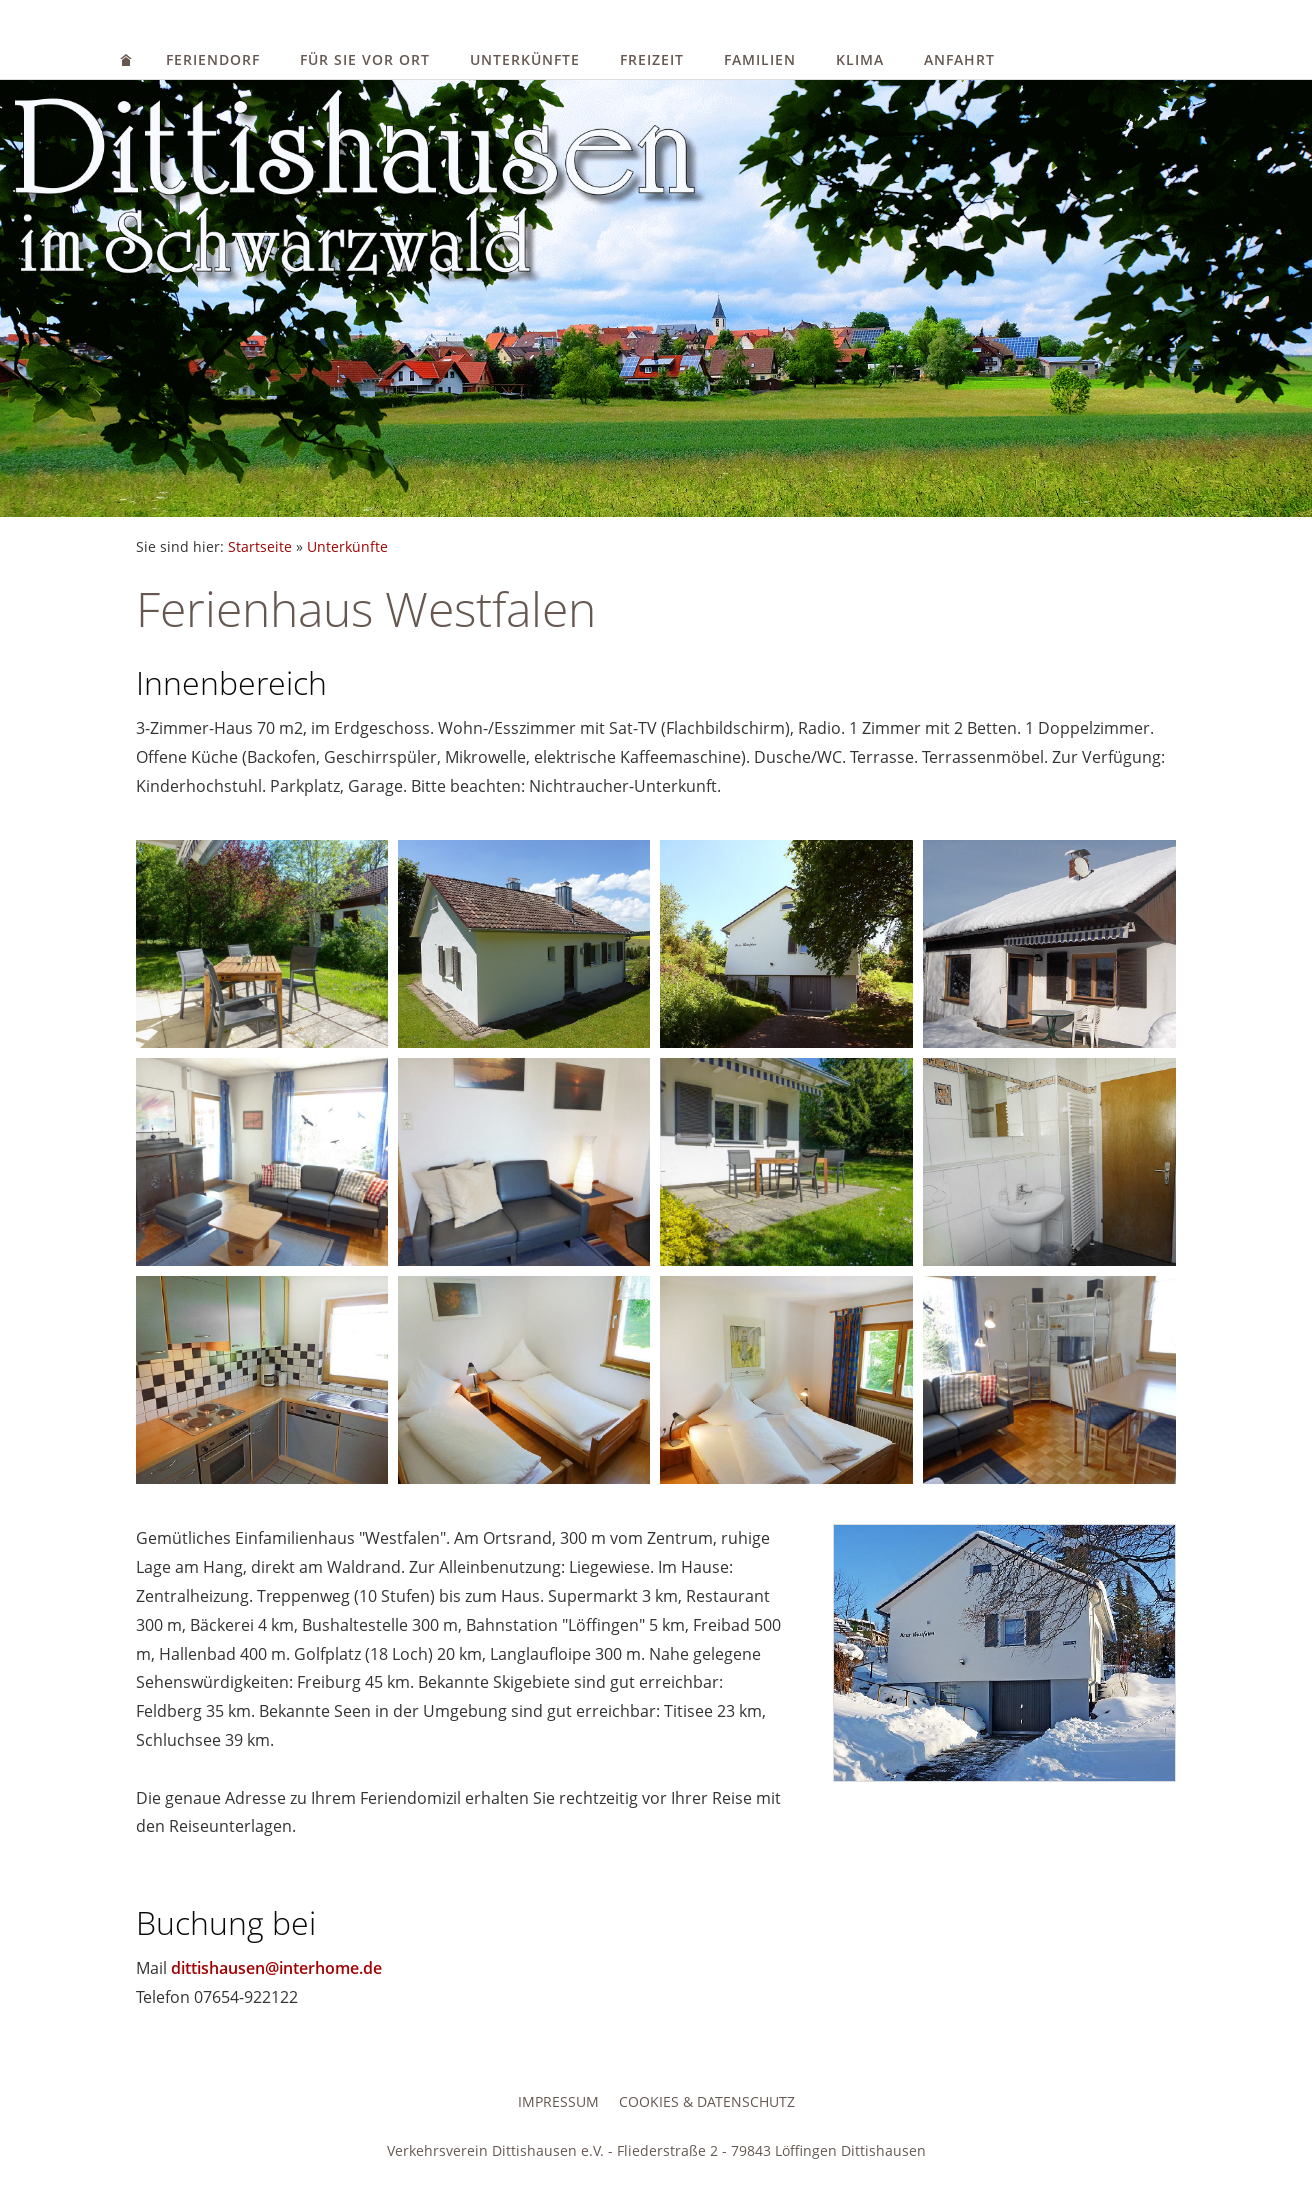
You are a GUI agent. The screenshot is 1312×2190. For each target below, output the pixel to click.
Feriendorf (213, 59)
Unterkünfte (525, 59)
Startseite (260, 546)
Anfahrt (959, 59)
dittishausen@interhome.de (276, 1968)
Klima (860, 59)
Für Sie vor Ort (365, 59)
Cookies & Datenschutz (707, 2101)
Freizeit (652, 59)
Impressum (558, 2101)
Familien (760, 59)
